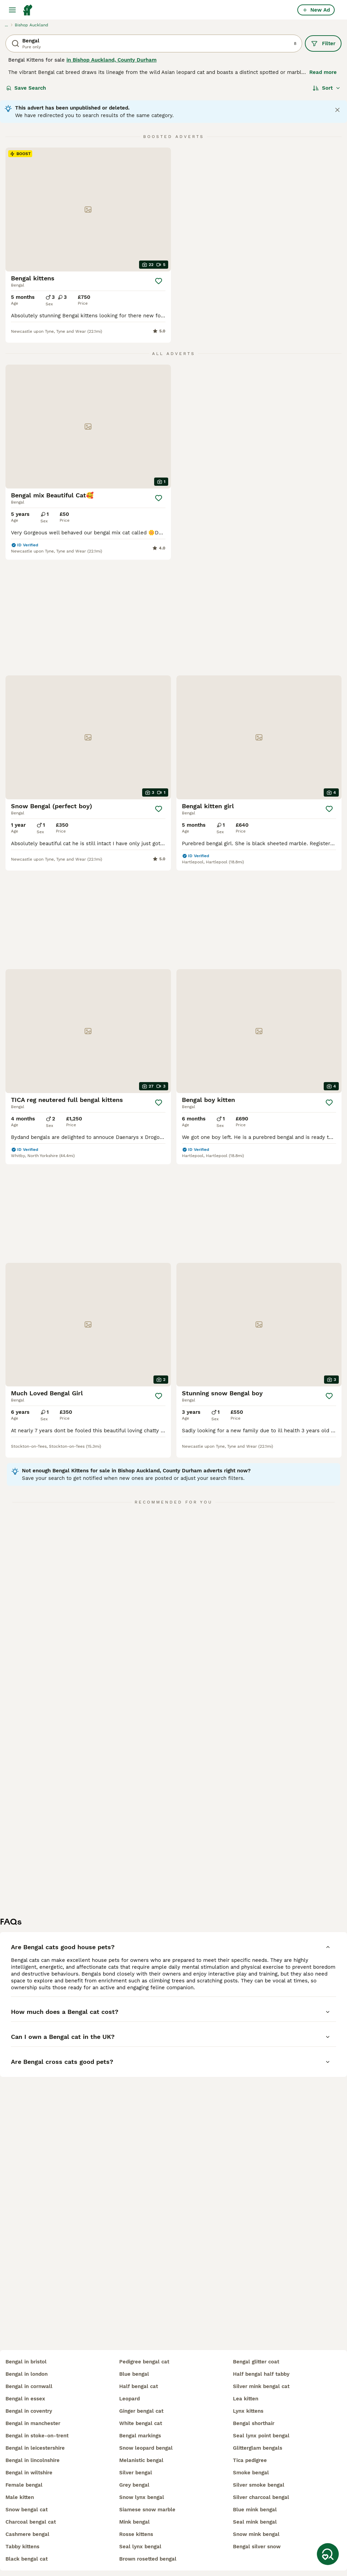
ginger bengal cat (141, 2411)
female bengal (23, 2485)
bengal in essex (25, 2399)
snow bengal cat (26, 2510)
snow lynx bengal (141, 2497)
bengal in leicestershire (35, 2448)
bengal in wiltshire (28, 2473)
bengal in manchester (32, 2423)
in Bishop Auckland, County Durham (111, 60)
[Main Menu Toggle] (12, 10)
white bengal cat (140, 2423)
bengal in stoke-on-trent (37, 2436)
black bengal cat (26, 2559)
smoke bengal (251, 2473)
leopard (129, 2399)
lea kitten (245, 2399)
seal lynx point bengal (261, 2436)
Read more (323, 72)
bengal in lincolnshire (32, 2460)
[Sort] (326, 88)
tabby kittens (22, 2546)
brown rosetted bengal (147, 2559)
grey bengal (134, 2485)
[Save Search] (328, 2554)
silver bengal (135, 2473)
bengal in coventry (28, 2411)
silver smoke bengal (258, 2485)
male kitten (19, 2497)
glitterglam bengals (257, 2448)
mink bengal (134, 2522)
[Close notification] (337, 109)
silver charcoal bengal (261, 2497)
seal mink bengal (255, 2522)
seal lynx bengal (140, 2546)
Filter (323, 43)
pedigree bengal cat (144, 2362)
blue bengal (134, 2374)
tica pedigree (250, 2460)
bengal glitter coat (256, 2362)
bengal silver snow (257, 2546)
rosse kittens (136, 2534)
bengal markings (140, 2436)
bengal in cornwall (28, 2386)
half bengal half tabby (261, 2374)
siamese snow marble (147, 2510)
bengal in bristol (26, 2362)
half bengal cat (138, 2386)
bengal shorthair (253, 2423)
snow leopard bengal (146, 2448)
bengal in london (26, 2374)
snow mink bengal (256, 2534)
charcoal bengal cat (30, 2522)
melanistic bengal (141, 2460)
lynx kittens (248, 2411)
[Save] (158, 281)
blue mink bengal (255, 2510)
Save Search (26, 88)
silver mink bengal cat (261, 2386)
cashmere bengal (27, 2534)
